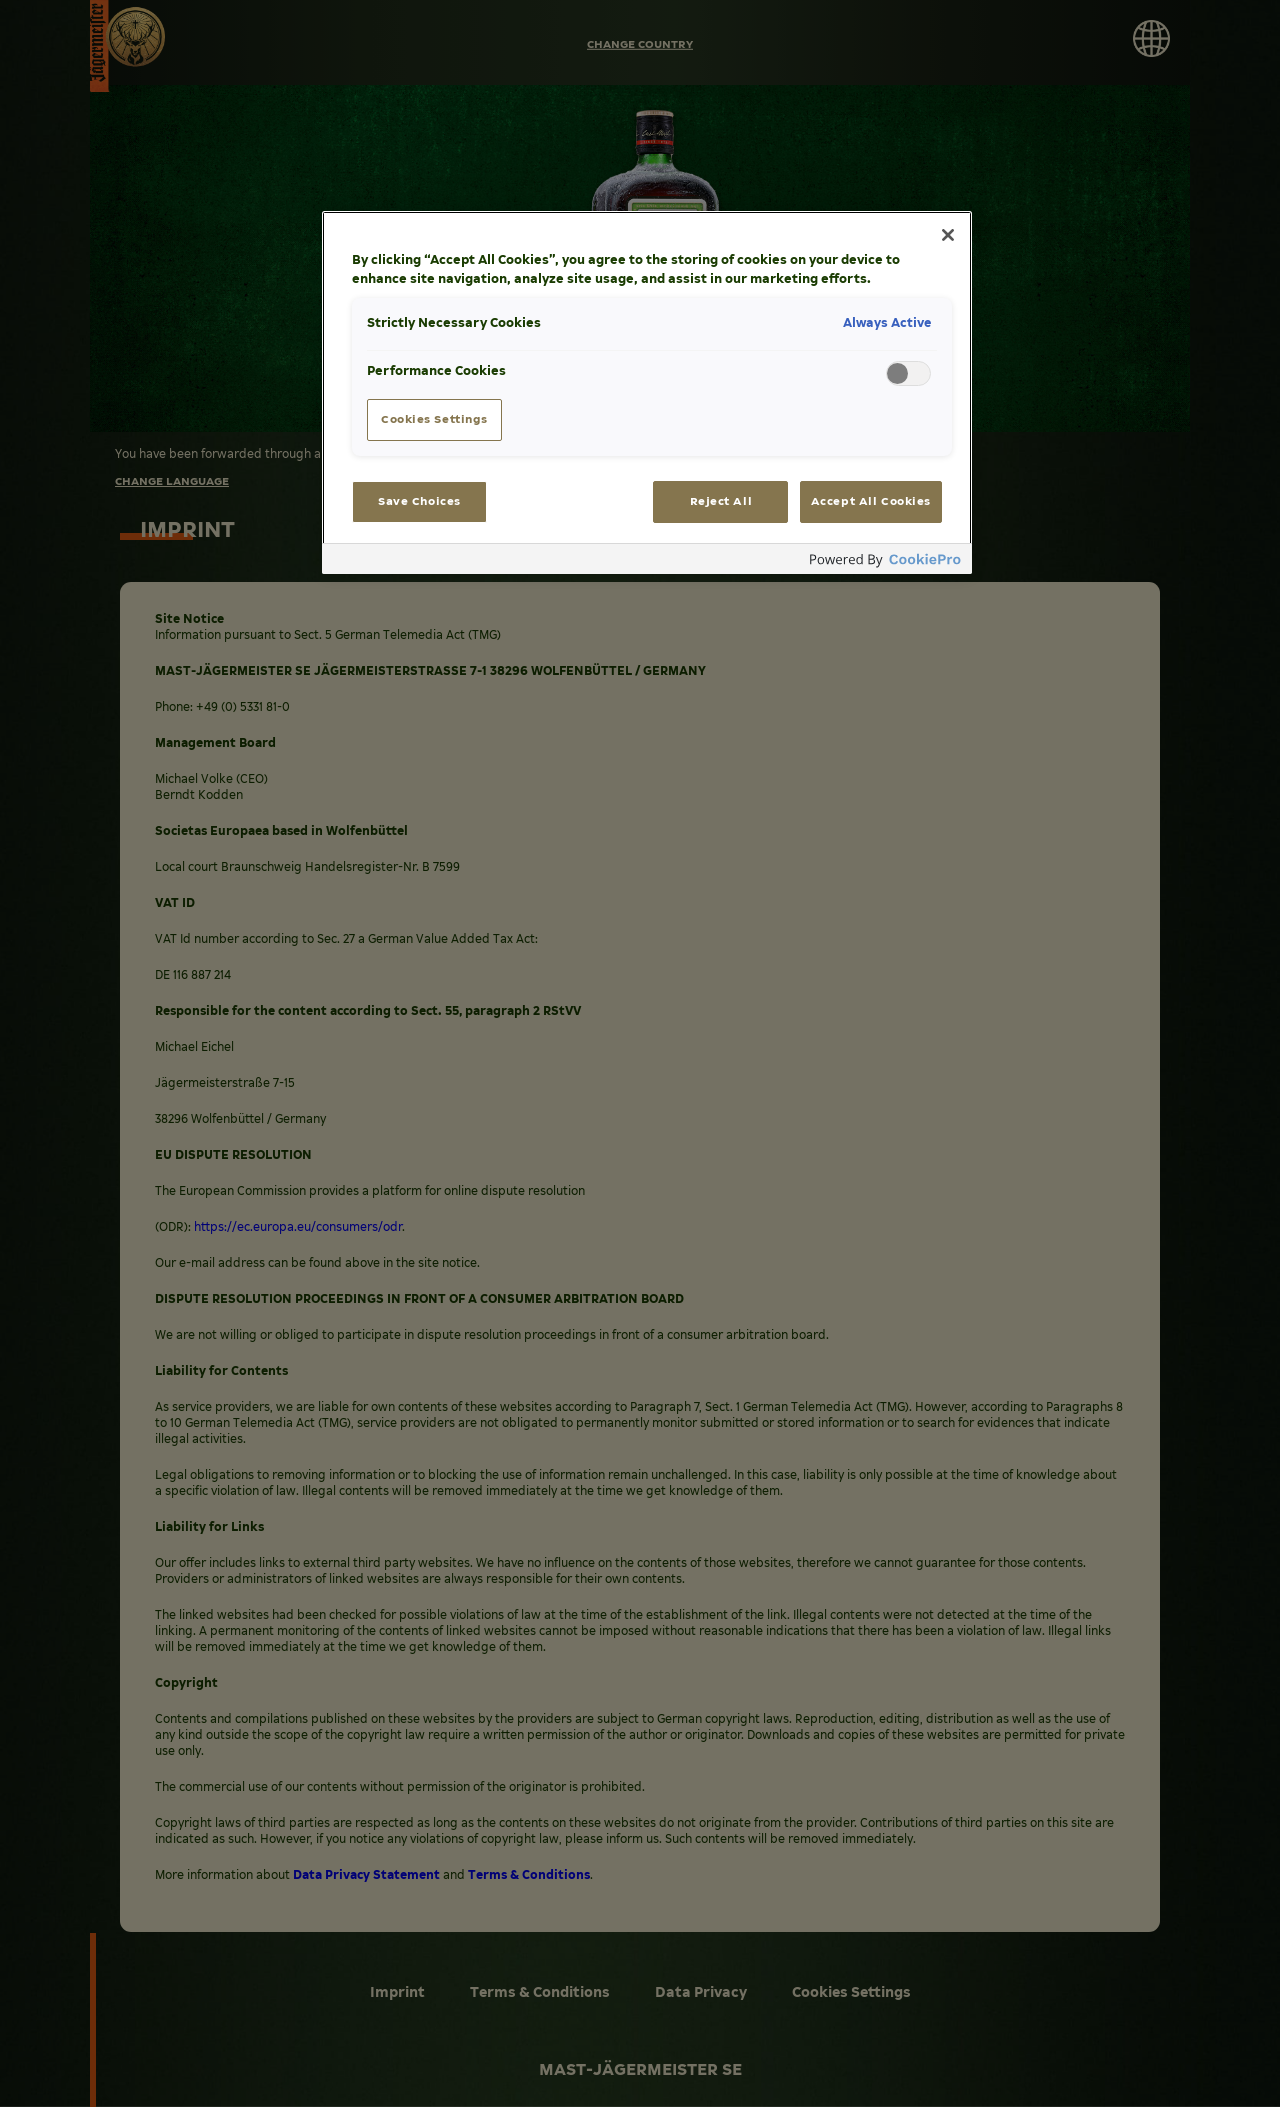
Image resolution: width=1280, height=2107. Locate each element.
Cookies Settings (434, 419)
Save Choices (419, 501)
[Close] (948, 235)
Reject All (721, 501)
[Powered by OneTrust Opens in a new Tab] (886, 561)
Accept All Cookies (871, 501)
